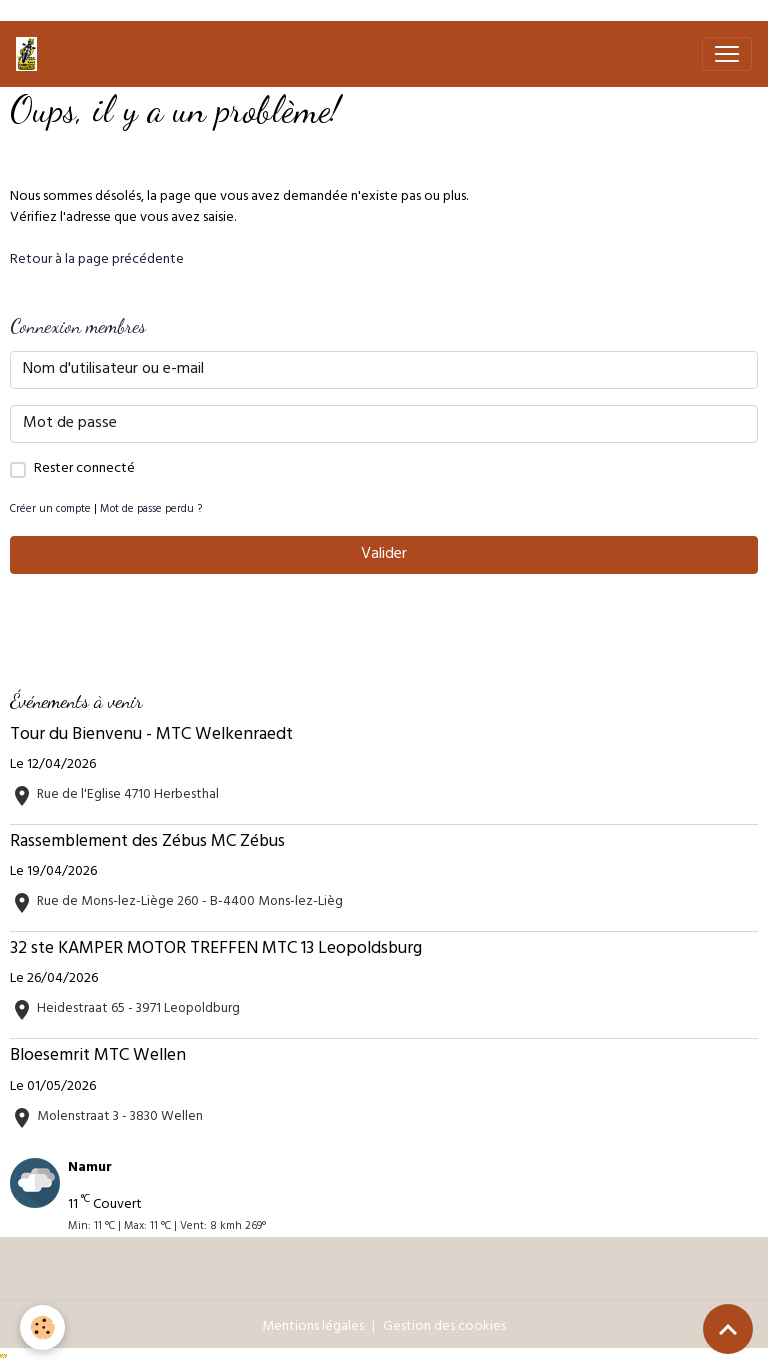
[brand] (30, 54)
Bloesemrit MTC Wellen (98, 1057)
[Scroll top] (728, 1329)
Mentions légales (313, 1327)
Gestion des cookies (444, 1327)
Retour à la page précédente (97, 260)
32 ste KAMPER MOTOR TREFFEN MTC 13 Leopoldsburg (216, 950)
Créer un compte (50, 510)
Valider (384, 555)
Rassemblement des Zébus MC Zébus (147, 843)
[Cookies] (42, 1327)
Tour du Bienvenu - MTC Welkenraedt (151, 736)
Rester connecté (84, 469)
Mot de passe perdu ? (151, 510)
